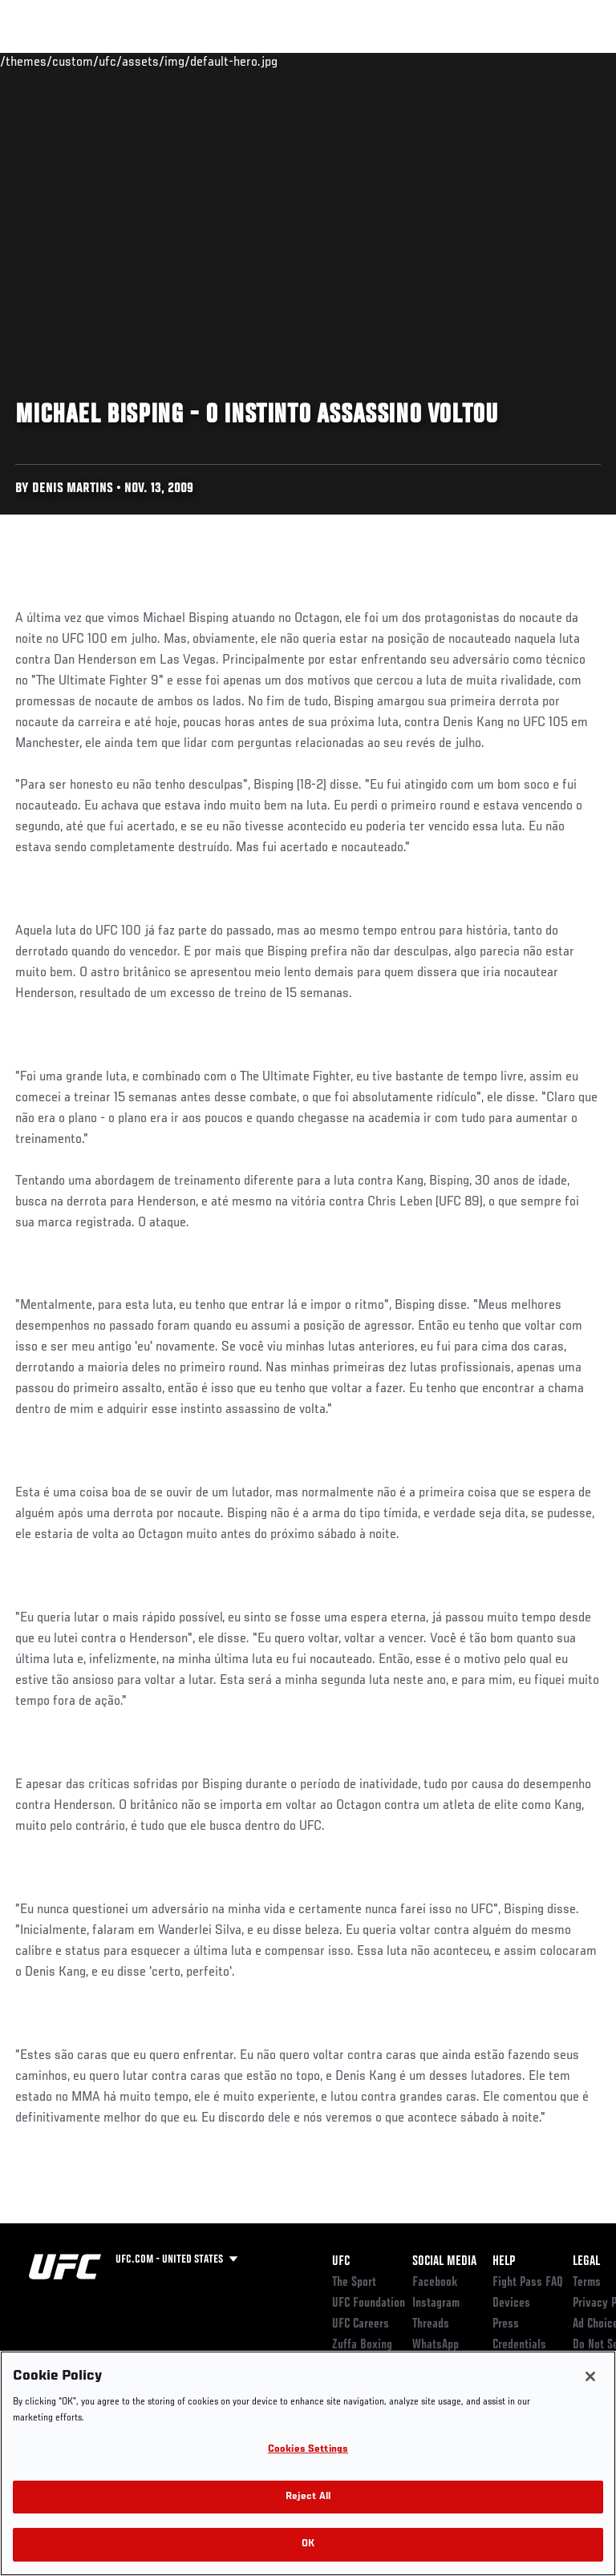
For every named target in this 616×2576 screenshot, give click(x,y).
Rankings (111, 61)
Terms (587, 2282)
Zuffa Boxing (444, 68)
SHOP (519, 61)
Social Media (444, 2262)
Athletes (183, 61)
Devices (511, 2303)
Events (44, 61)
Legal (586, 2262)
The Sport (354, 2282)
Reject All (308, 2497)
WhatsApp (435, 2345)
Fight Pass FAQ (527, 2282)
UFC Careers (360, 2324)
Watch (380, 61)
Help (503, 2262)
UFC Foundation (368, 2303)
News (245, 61)
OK (308, 2544)
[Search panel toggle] (564, 61)
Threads (430, 2324)
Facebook (435, 2282)
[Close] (590, 2376)
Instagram (436, 2303)
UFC (341, 2262)
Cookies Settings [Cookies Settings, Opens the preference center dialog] (308, 2450)
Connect (315, 61)
